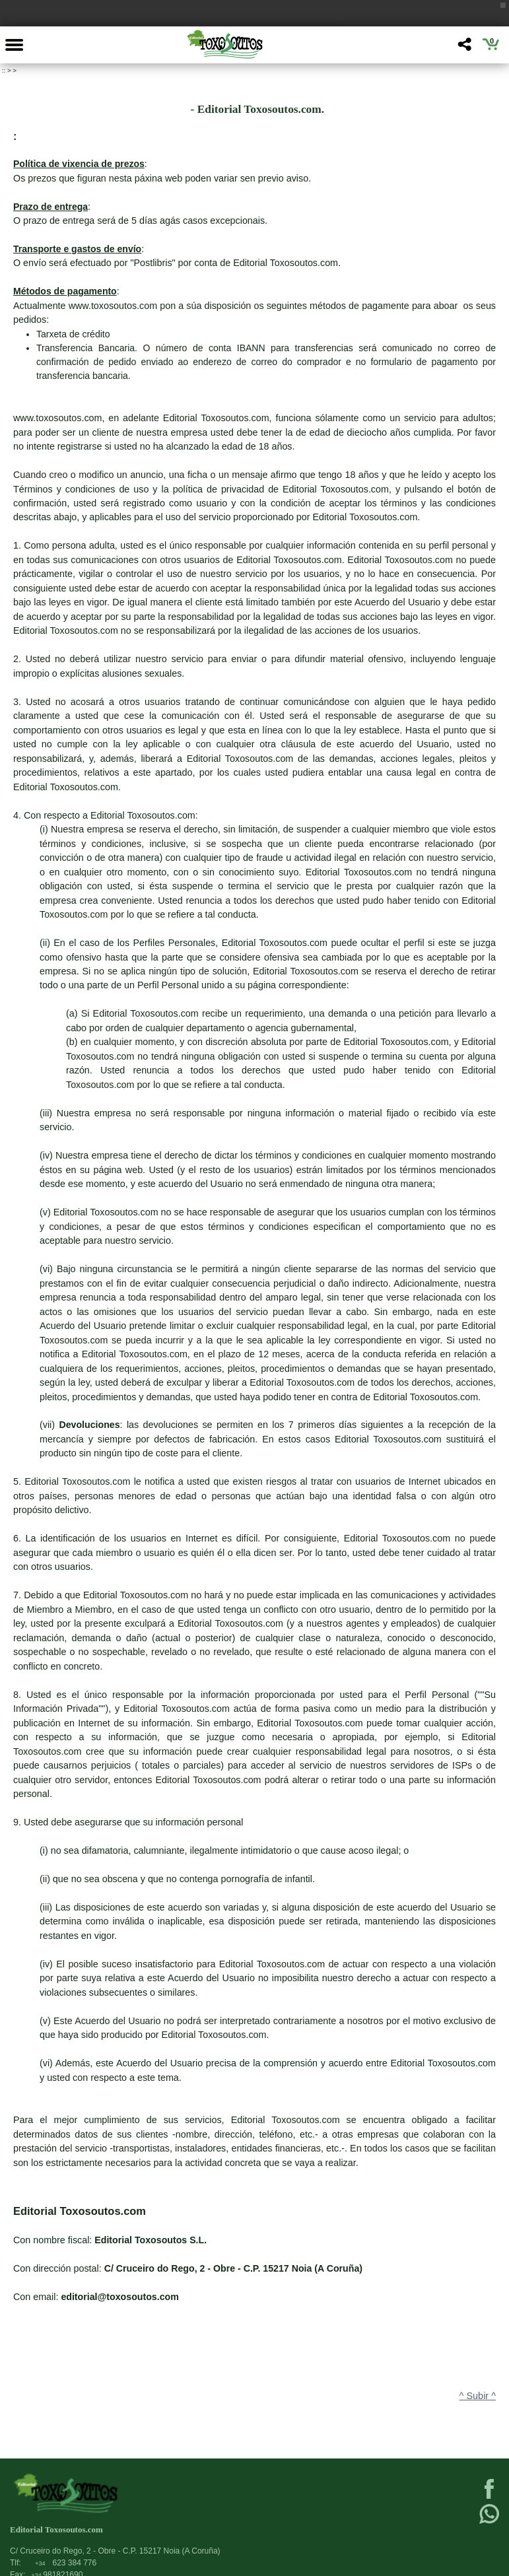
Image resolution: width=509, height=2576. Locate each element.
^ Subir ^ (477, 2395)
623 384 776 (65, 2562)
